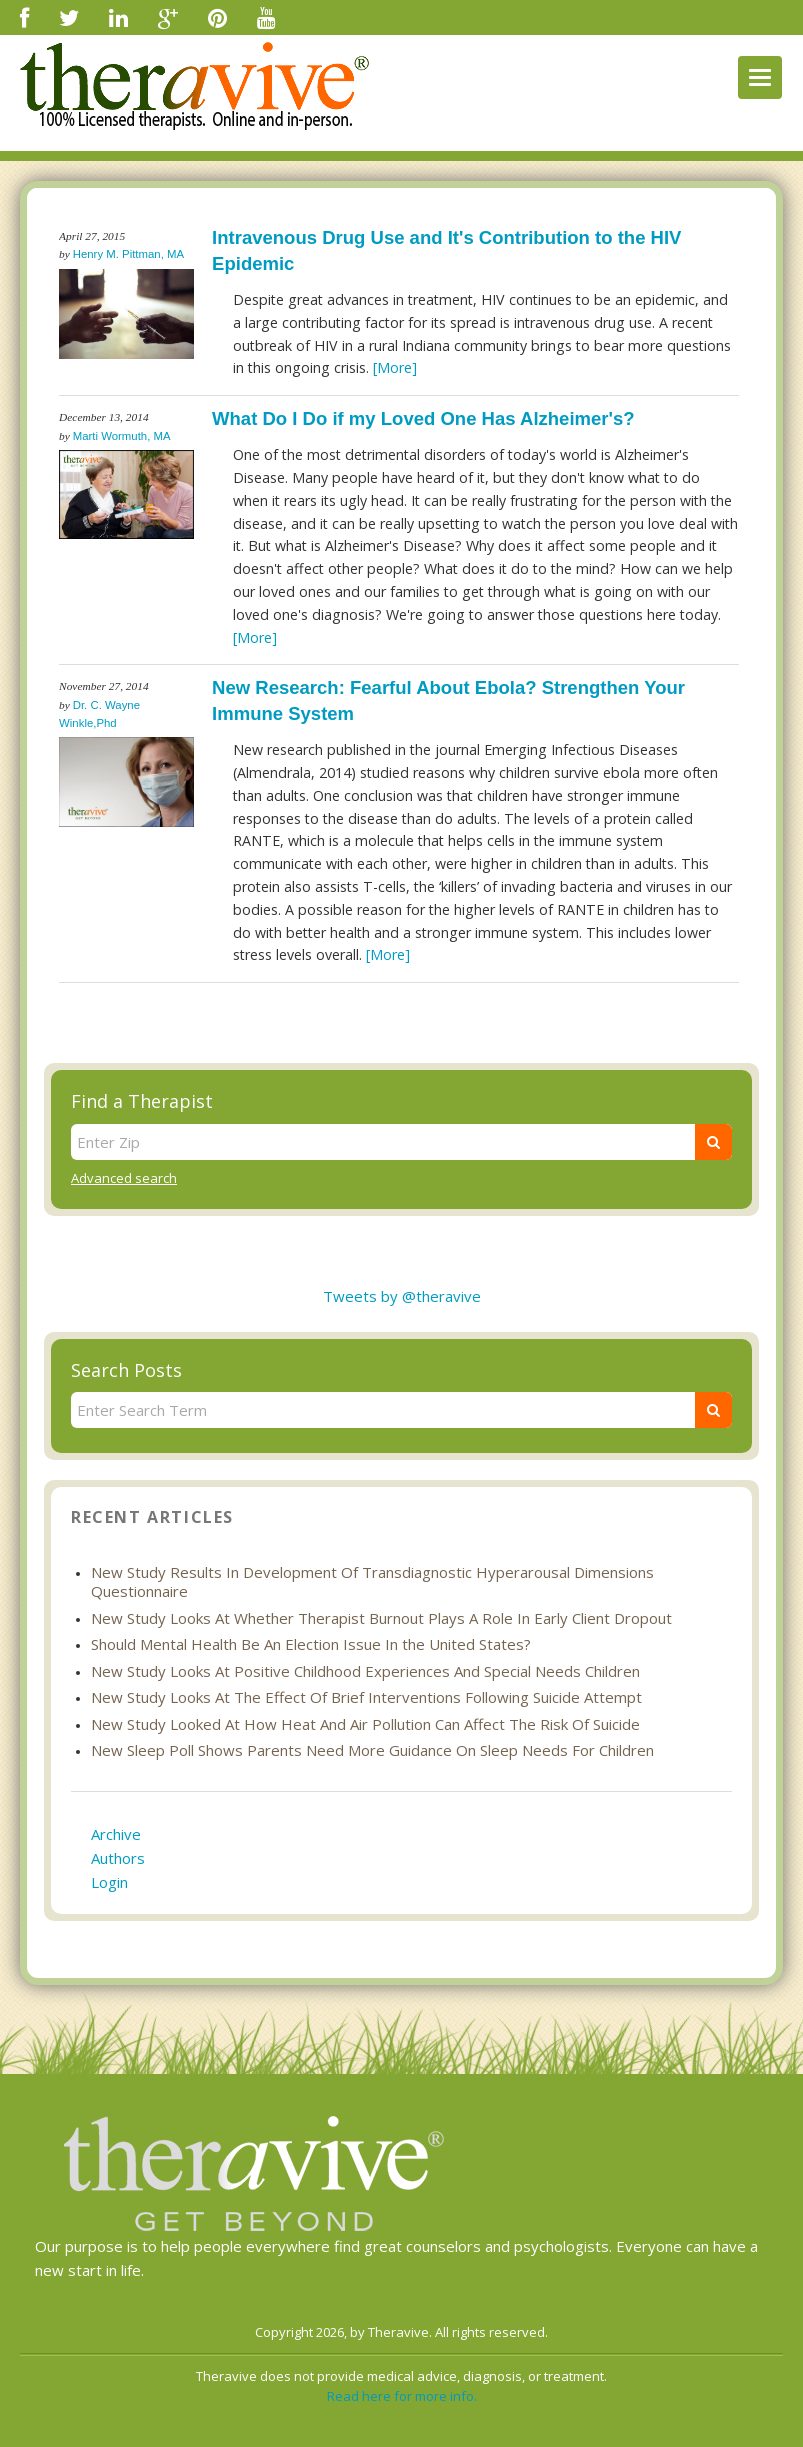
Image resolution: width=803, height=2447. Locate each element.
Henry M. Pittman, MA (128, 254)
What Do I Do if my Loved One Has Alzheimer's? (423, 418)
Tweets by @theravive (402, 1296)
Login (109, 1882)
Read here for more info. (402, 2396)
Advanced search (124, 1178)
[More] (395, 367)
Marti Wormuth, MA (122, 436)
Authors (118, 1858)
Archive (116, 1834)
